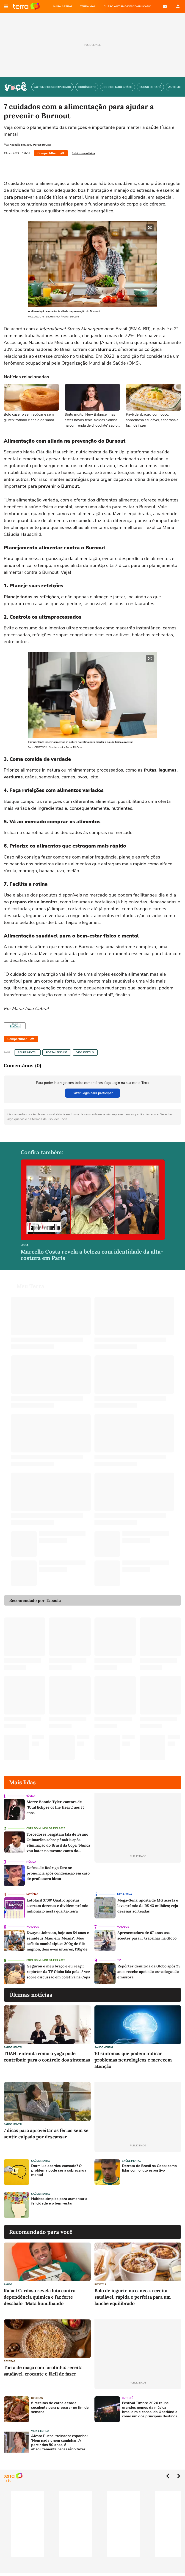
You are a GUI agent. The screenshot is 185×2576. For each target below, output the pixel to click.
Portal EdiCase (56, 1052)
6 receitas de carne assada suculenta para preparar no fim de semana (60, 2407)
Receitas (100, 2284)
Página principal (26, 6)
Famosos (33, 1927)
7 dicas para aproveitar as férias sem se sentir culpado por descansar (46, 2133)
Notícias (32, 1894)
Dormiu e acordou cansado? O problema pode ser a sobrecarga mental (58, 2170)
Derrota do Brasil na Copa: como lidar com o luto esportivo (149, 2168)
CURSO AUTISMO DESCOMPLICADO (127, 6)
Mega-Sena (124, 1894)
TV (119, 1960)
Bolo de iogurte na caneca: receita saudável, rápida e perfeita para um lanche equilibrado (132, 2297)
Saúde (8, 2284)
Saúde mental (27, 1052)
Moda (24, 1245)
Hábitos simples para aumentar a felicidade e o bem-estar (59, 2201)
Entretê (127, 2398)
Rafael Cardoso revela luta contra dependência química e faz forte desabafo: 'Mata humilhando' (39, 2297)
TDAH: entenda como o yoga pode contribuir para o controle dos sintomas (47, 2057)
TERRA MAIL (88, 6)
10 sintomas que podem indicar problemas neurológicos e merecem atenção (133, 2060)
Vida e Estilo (85, 1052)
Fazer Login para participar (92, 1093)
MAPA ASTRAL (63, 6)
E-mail (165, 6)
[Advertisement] (129, 2205)
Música (30, 1796)
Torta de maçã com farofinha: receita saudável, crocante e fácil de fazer (43, 2371)
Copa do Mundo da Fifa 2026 (45, 1828)
